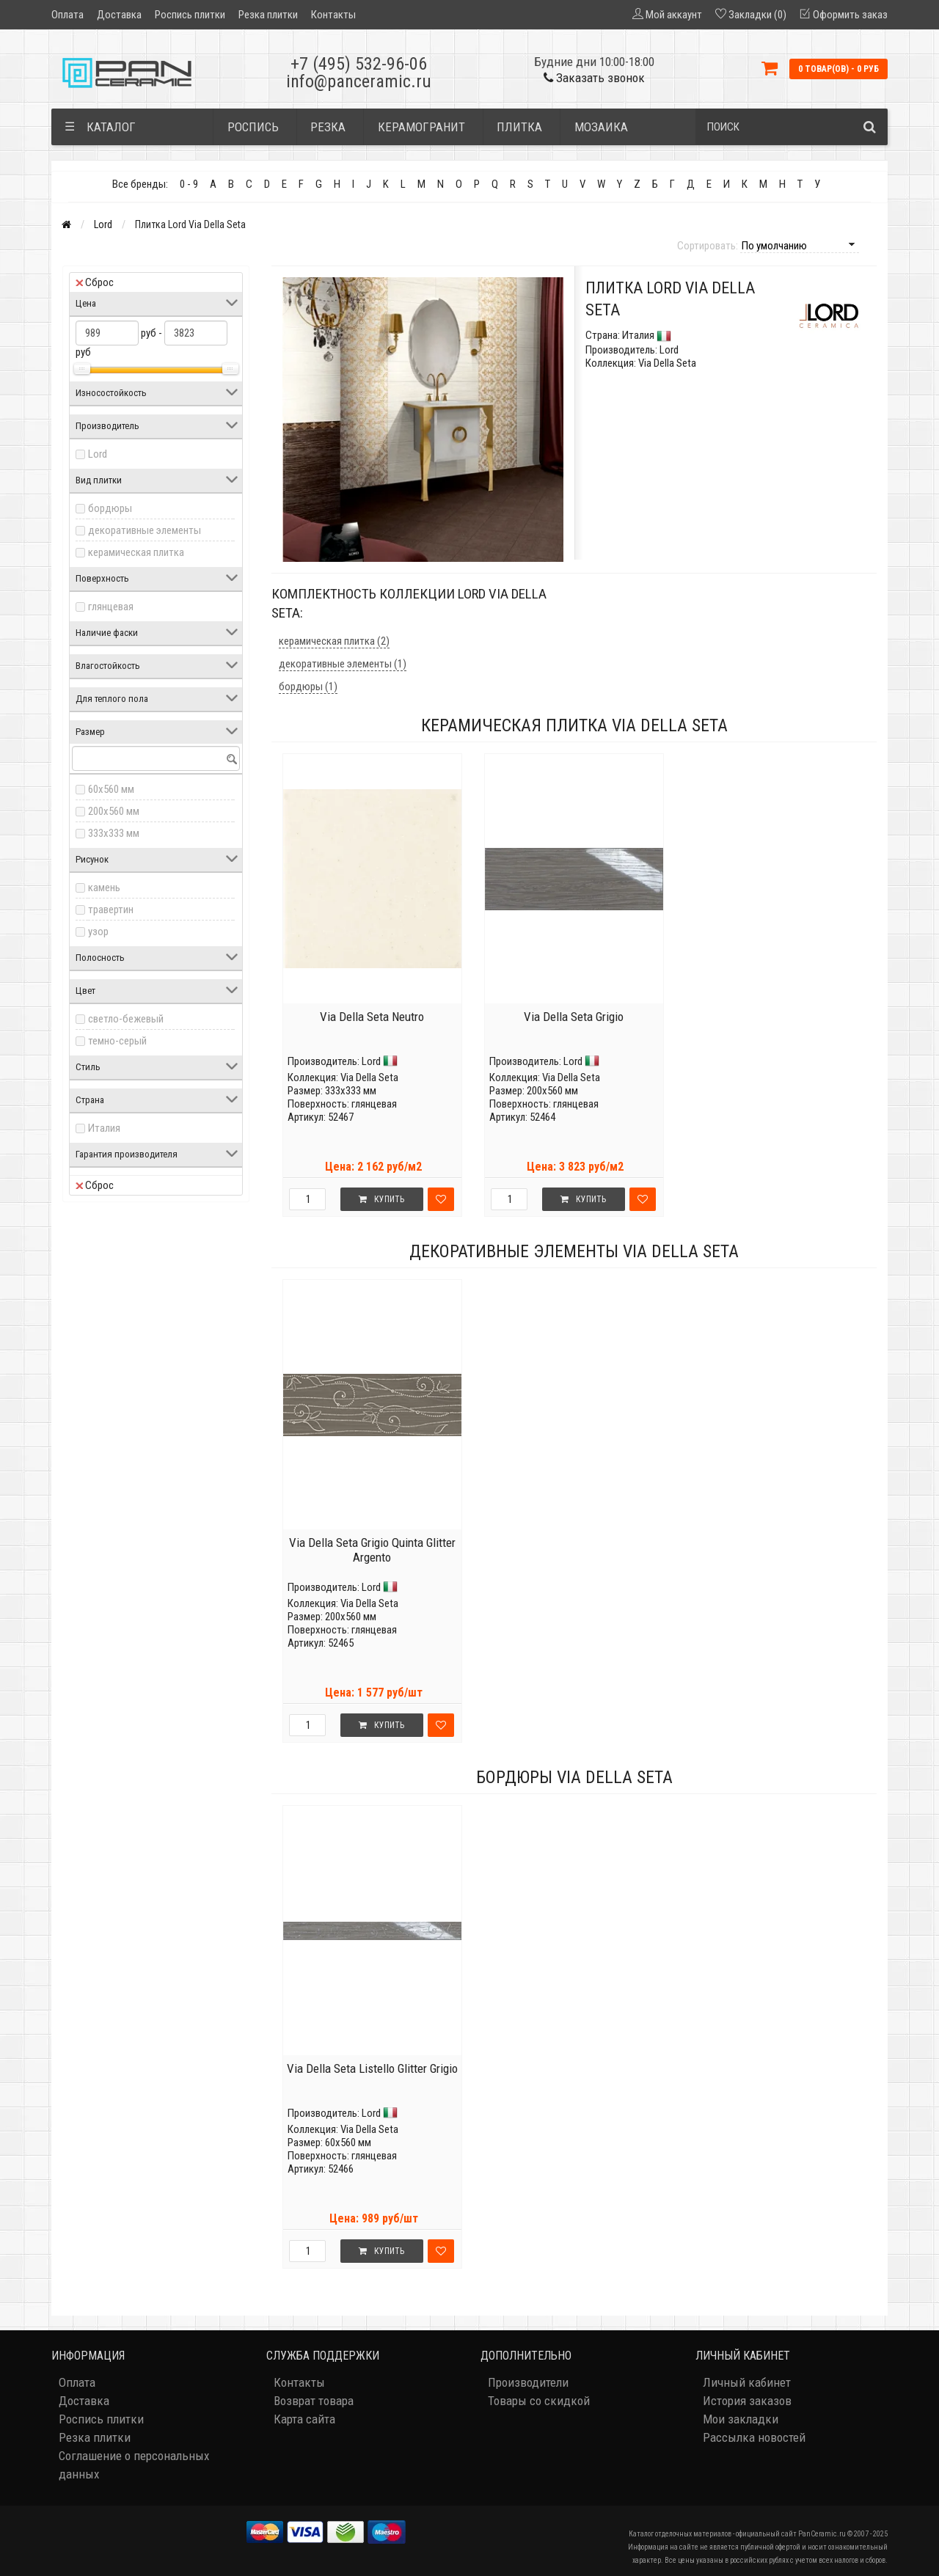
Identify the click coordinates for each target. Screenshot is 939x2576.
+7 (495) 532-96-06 (359, 64)
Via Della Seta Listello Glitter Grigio (372, 2068)
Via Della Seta (369, 1077)
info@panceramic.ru (358, 81)
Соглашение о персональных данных (134, 2464)
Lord (103, 224)
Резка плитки (268, 14)
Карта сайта (304, 2419)
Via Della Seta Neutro (372, 1016)
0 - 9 (189, 184)
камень (104, 887)
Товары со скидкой (539, 2400)
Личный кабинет (747, 2382)
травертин (111, 909)
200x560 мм (113, 811)
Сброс (95, 282)
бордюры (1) (308, 686)
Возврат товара (314, 2400)
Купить (381, 1199)
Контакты (333, 14)
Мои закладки (740, 2419)
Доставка (119, 14)
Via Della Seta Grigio (574, 1016)
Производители (528, 2382)
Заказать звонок (594, 77)
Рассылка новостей (754, 2437)
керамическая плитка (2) (334, 641)
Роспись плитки (190, 14)
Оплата (67, 14)
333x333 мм (113, 833)
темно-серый (117, 1040)
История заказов (747, 2400)
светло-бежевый (126, 1018)
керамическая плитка (136, 552)
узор (98, 931)
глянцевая (111, 606)
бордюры (110, 508)
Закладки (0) (757, 14)
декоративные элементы (144, 530)
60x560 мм (111, 789)
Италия (104, 1128)
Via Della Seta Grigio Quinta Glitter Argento (372, 1550)
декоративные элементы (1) (342, 663)
